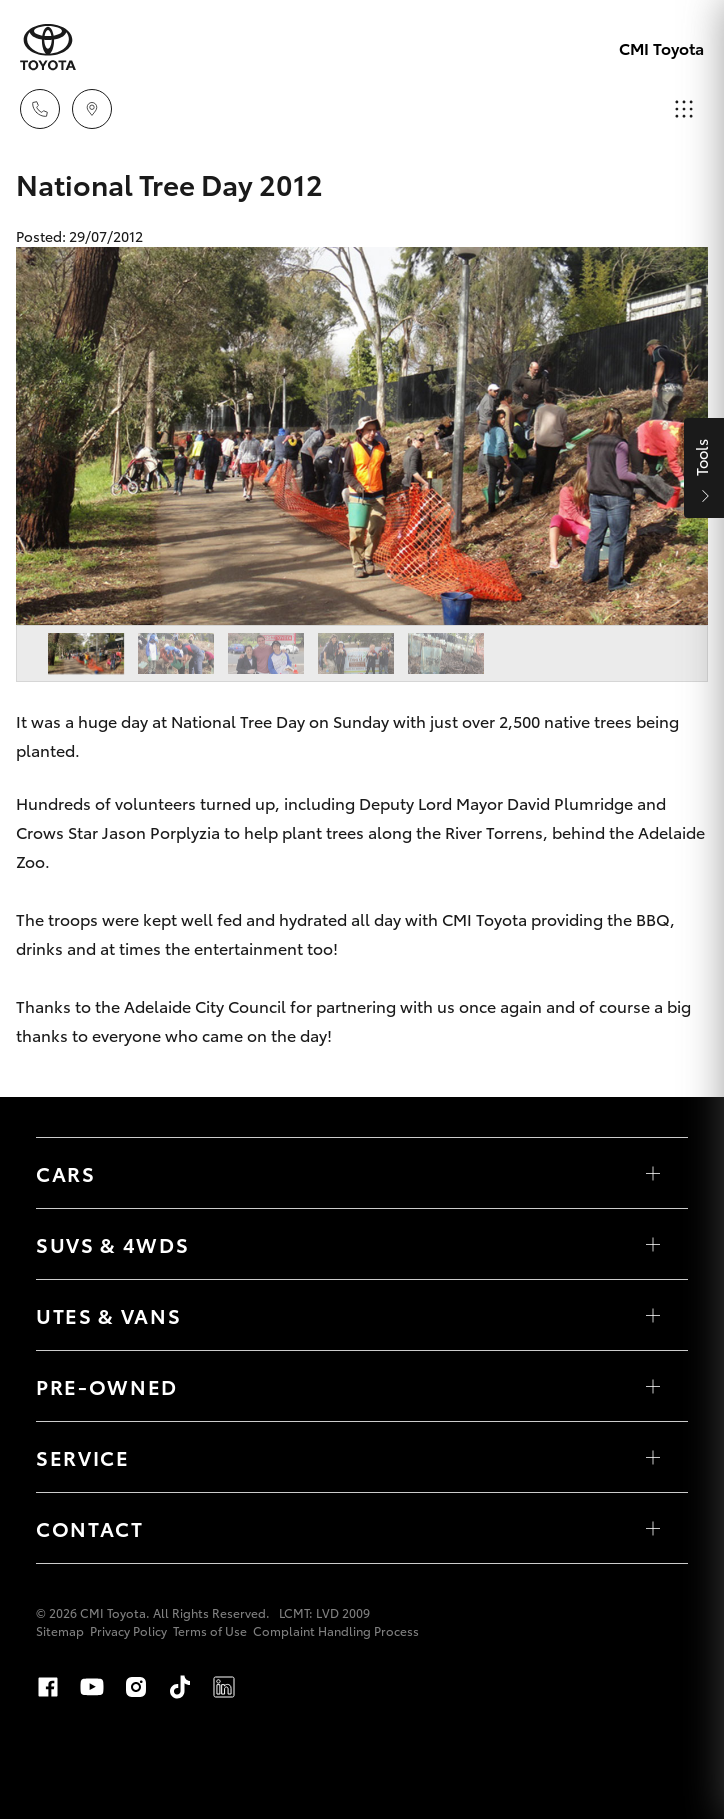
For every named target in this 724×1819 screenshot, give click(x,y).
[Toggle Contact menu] (653, 1528)
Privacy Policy (128, 1630)
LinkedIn (224, 1687)
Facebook (48, 1687)
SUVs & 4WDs (112, 1244)
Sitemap (60, 1630)
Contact (90, 1528)
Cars (66, 1173)
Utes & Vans (108, 1315)
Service (83, 1457)
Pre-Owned (107, 1386)
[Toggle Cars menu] (653, 1173)
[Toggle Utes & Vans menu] (653, 1315)
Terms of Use (210, 1630)
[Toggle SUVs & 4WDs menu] (653, 1244)
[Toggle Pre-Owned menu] (653, 1386)
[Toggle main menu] (684, 109)
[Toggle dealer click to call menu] (40, 109)
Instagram (136, 1687)
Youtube (92, 1687)
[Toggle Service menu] (653, 1457)
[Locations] (92, 109)
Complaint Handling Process (336, 1630)
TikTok (180, 1687)
